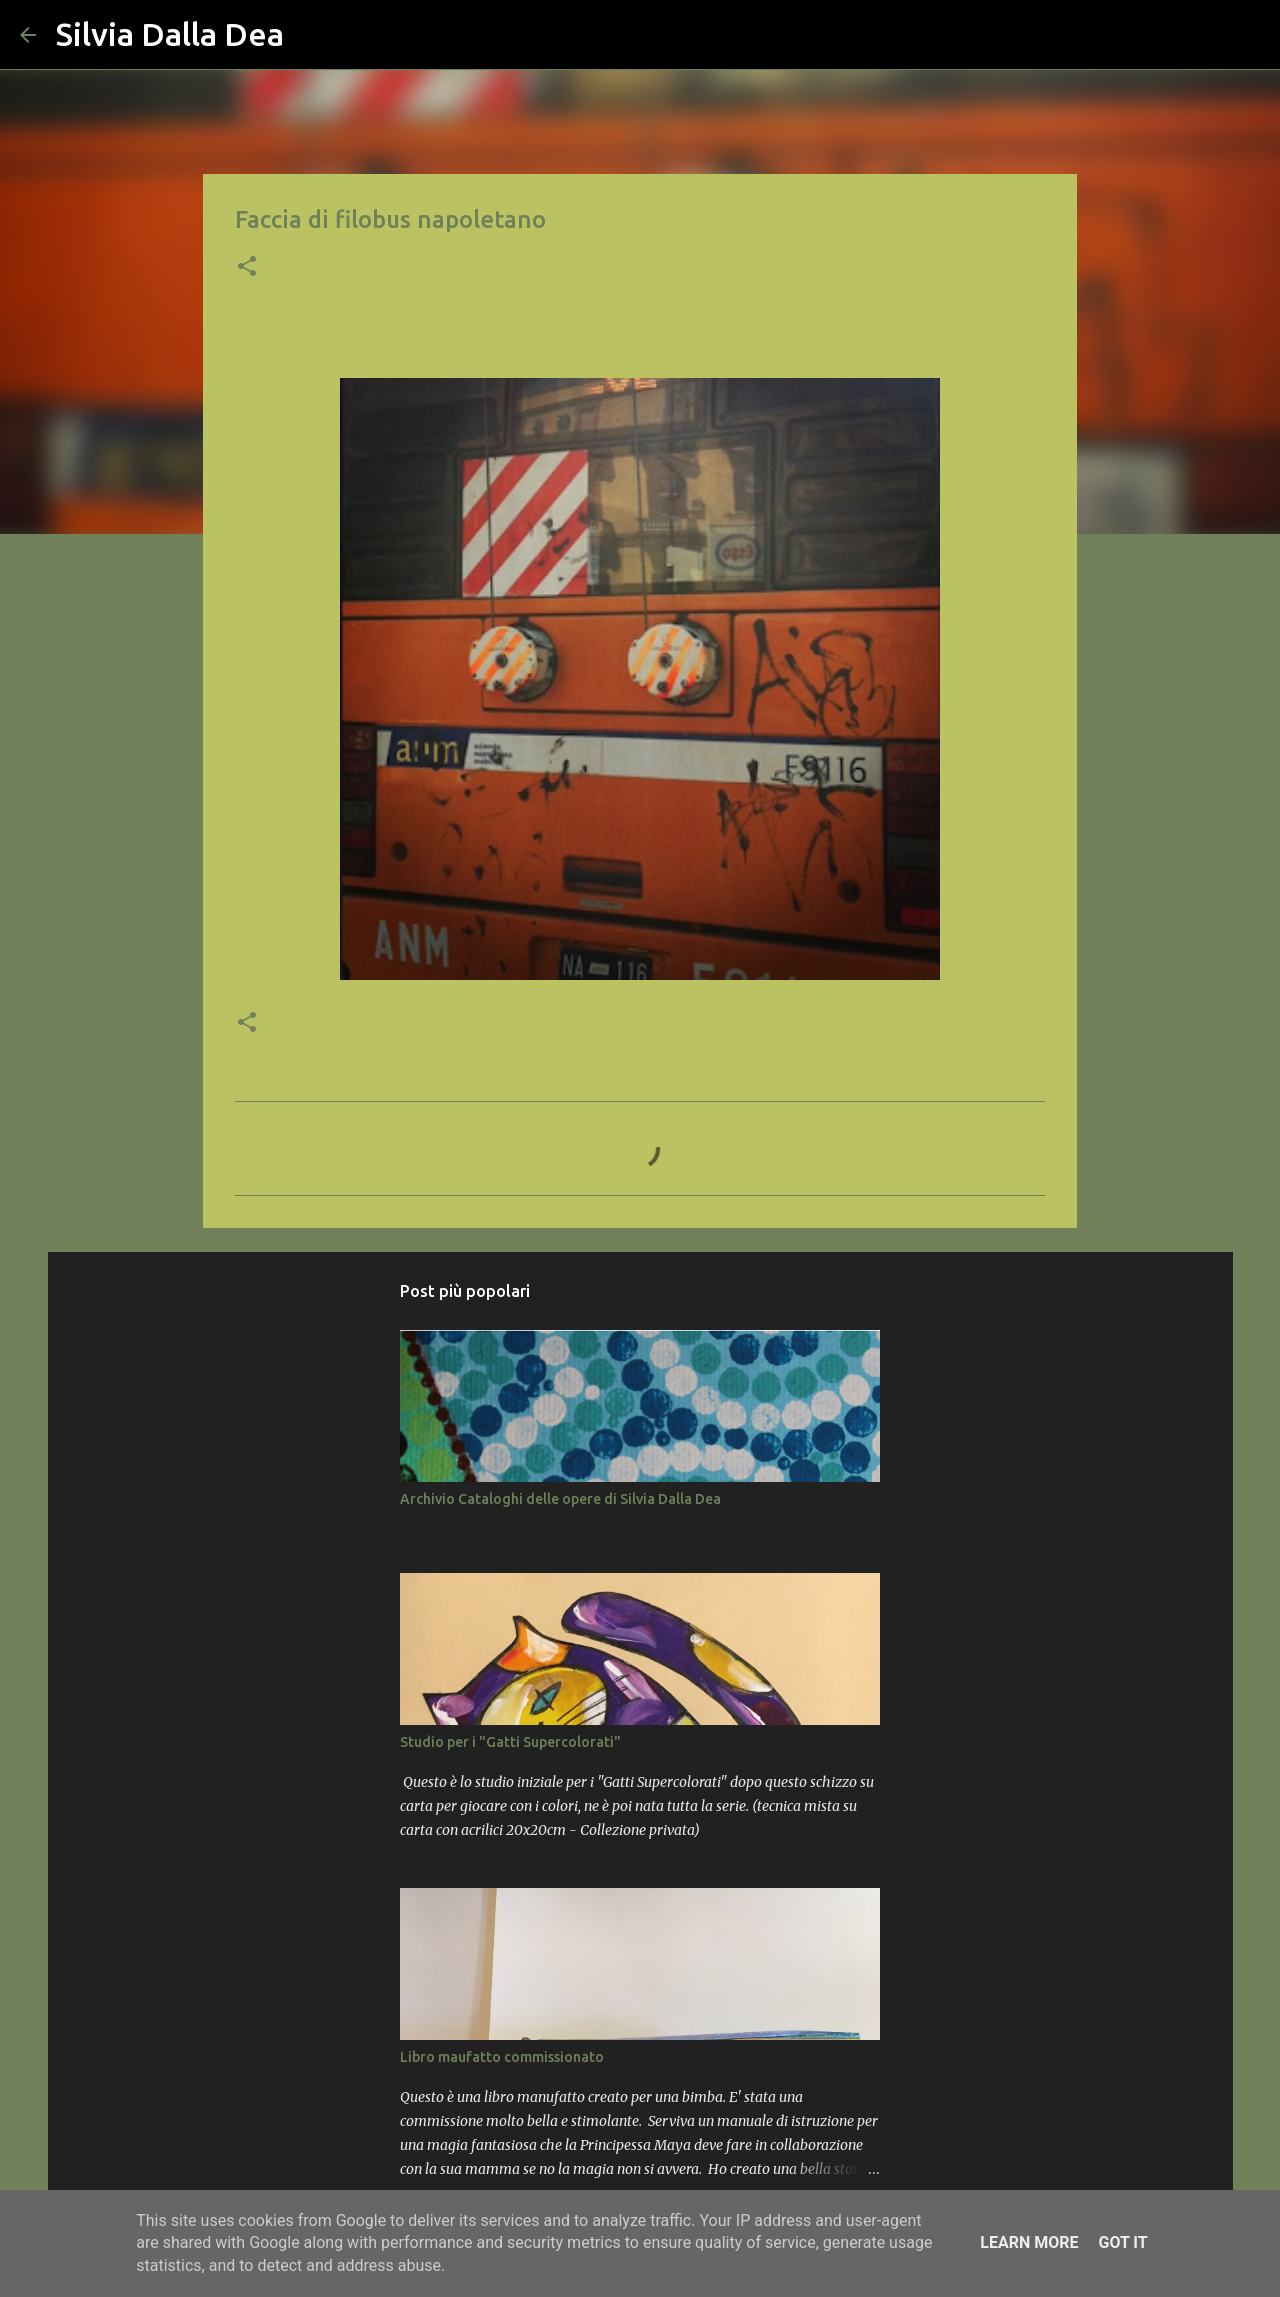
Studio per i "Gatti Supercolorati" (510, 1742)
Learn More (1029, 2242)
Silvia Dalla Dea (170, 34)
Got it (1122, 2242)
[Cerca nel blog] (1159, 35)
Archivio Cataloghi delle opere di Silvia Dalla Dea (560, 1499)
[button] (247, 268)
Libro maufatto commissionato (502, 2057)
